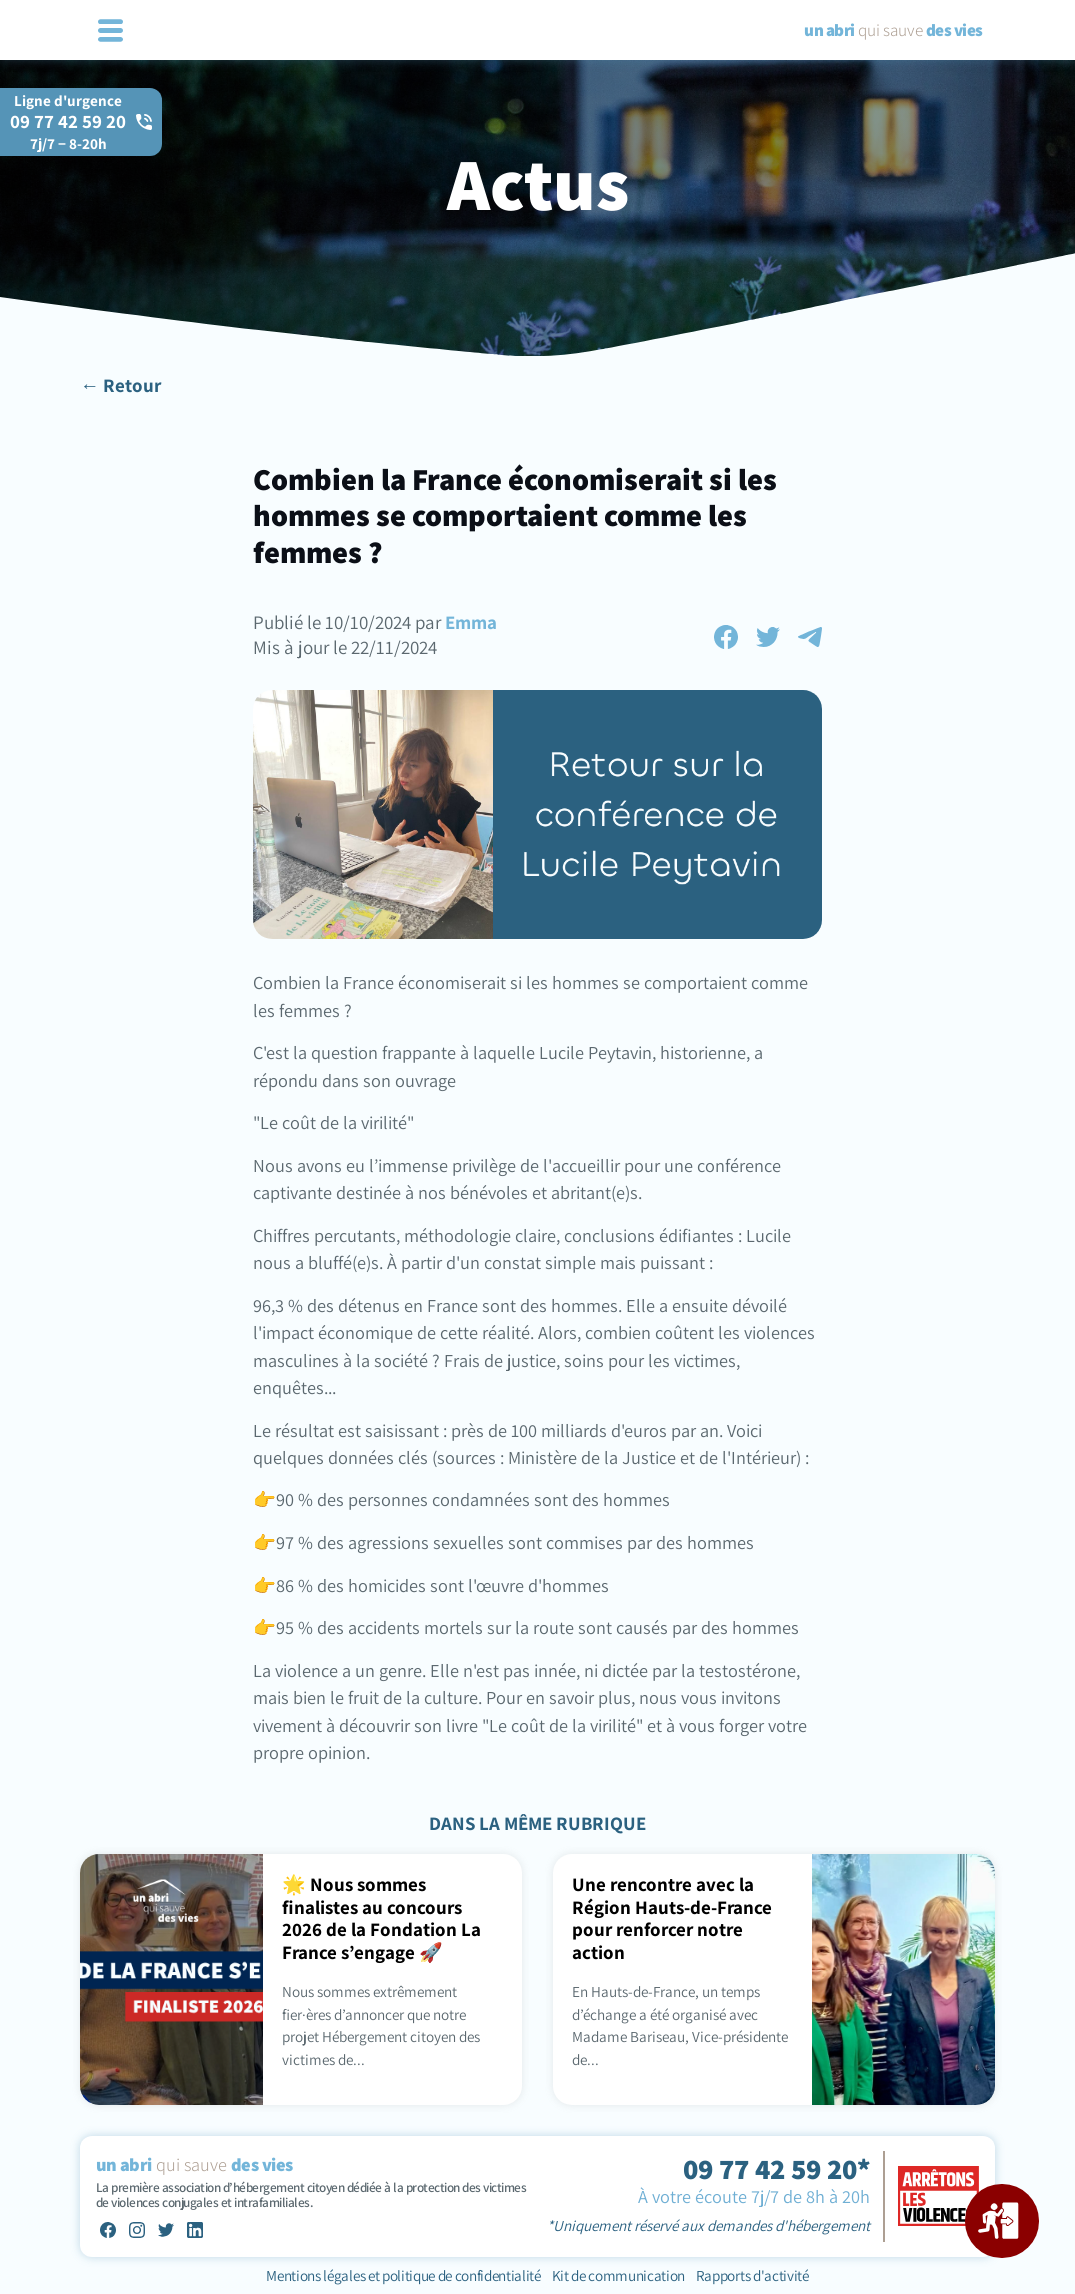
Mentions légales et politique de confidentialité (404, 2275)
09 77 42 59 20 (68, 131)
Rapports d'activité (752, 2275)
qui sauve (893, 30)
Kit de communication (619, 2275)
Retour (132, 385)
